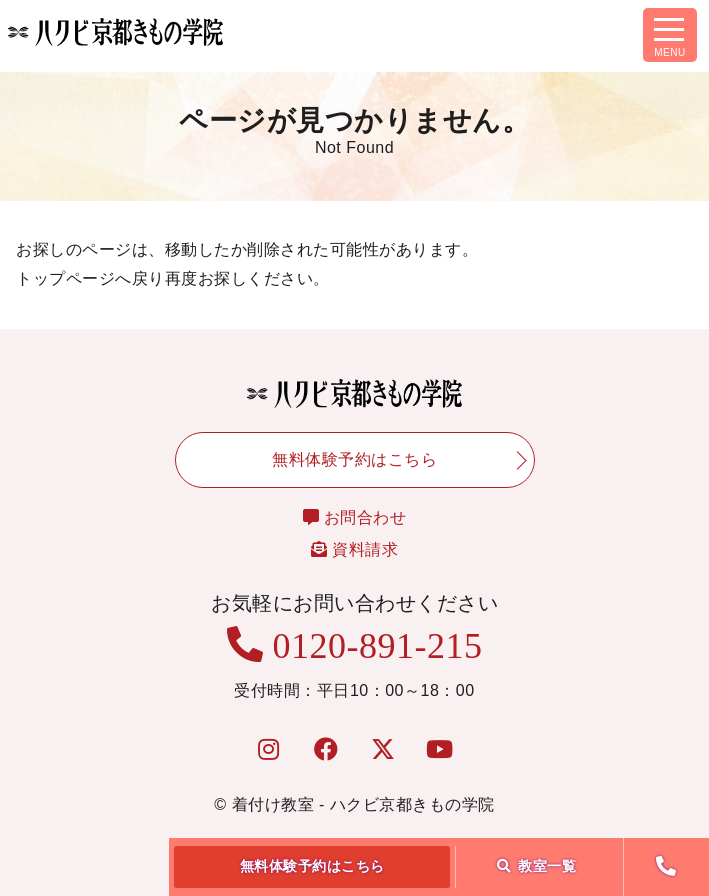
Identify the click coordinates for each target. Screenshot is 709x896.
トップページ (65, 278)
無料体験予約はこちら (312, 866)
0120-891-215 (355, 646)
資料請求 (354, 549)
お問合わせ (355, 517)
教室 (537, 866)
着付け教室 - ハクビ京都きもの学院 (363, 804)
